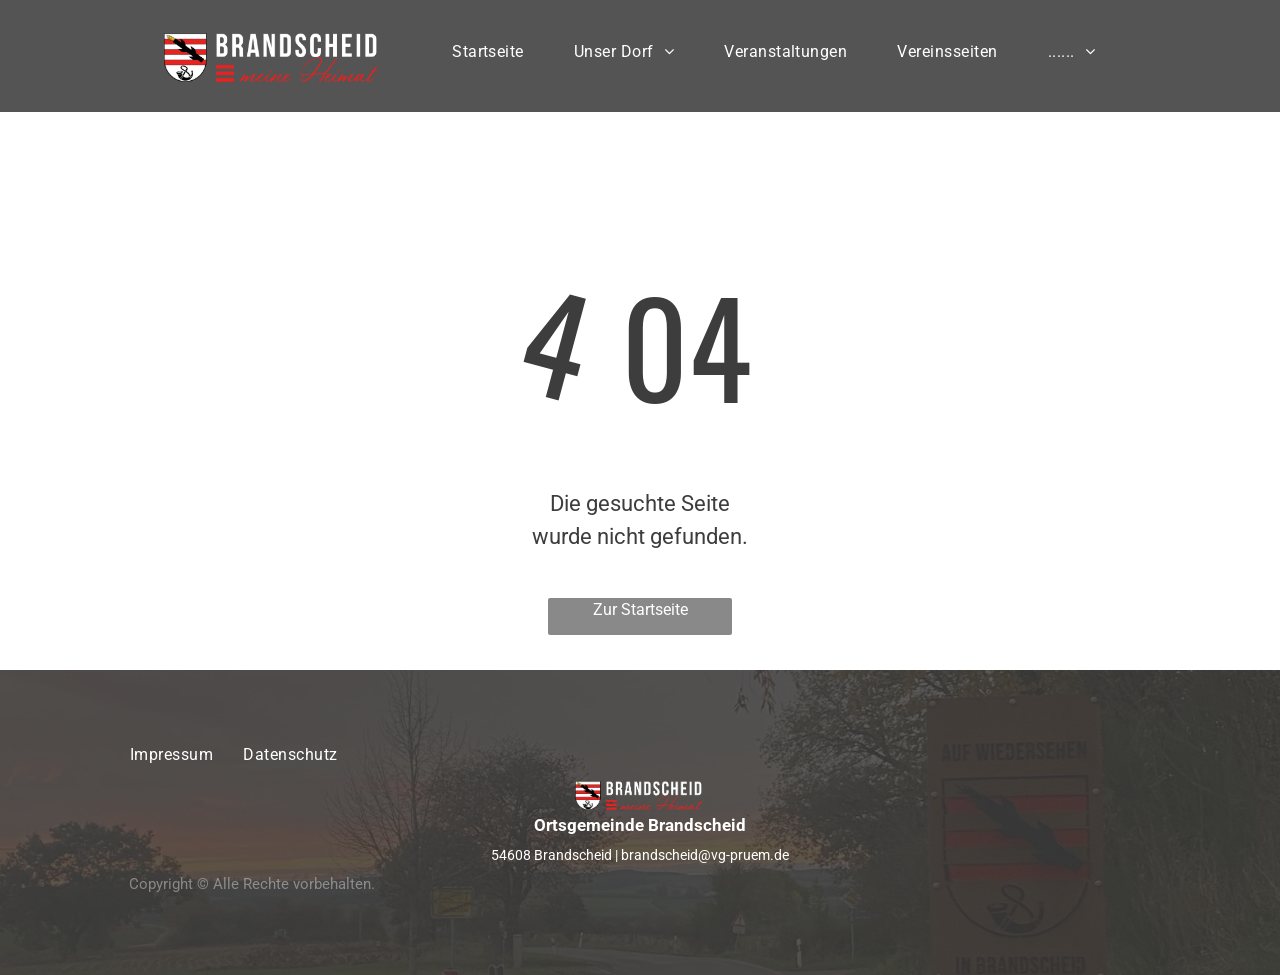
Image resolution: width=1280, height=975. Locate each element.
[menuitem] (488, 56)
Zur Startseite (640, 609)
